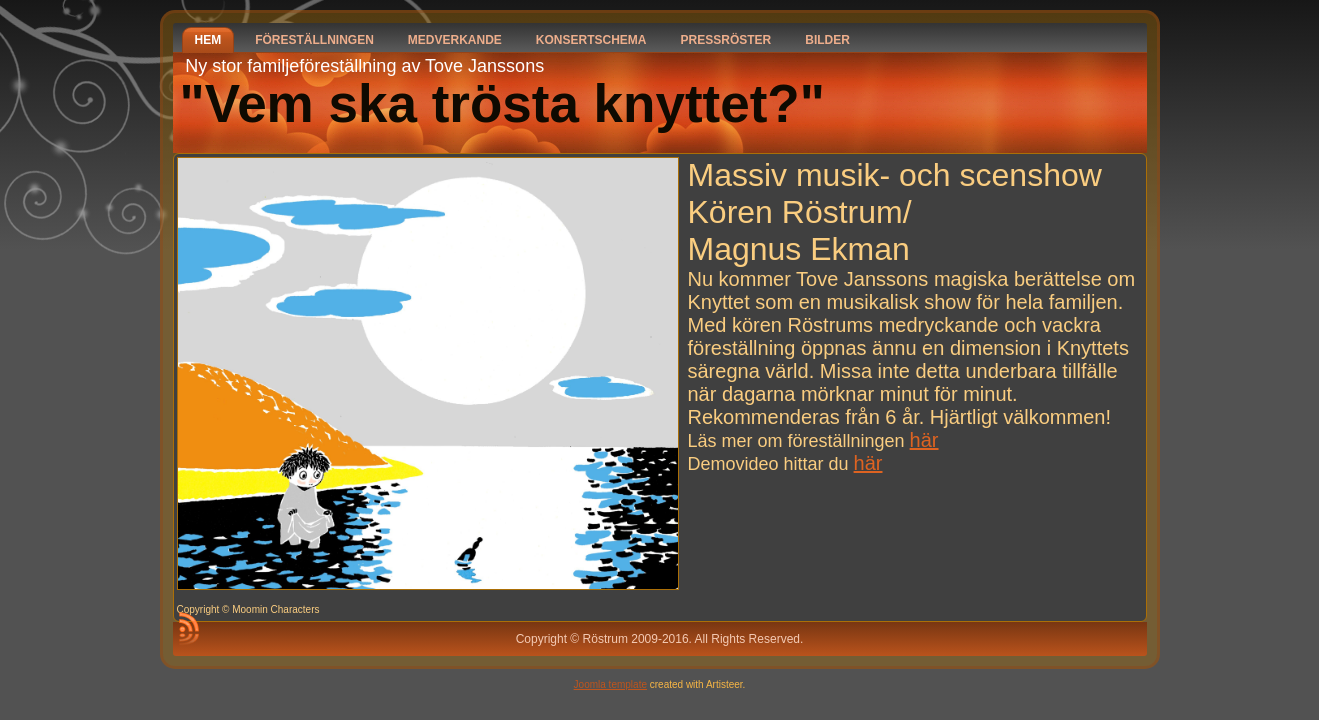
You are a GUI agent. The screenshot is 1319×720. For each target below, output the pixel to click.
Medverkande (455, 40)
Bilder (827, 40)
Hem (208, 40)
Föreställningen (314, 40)
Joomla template (610, 684)
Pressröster (726, 40)
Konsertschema (591, 40)
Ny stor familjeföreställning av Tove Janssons (364, 66)
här (924, 440)
